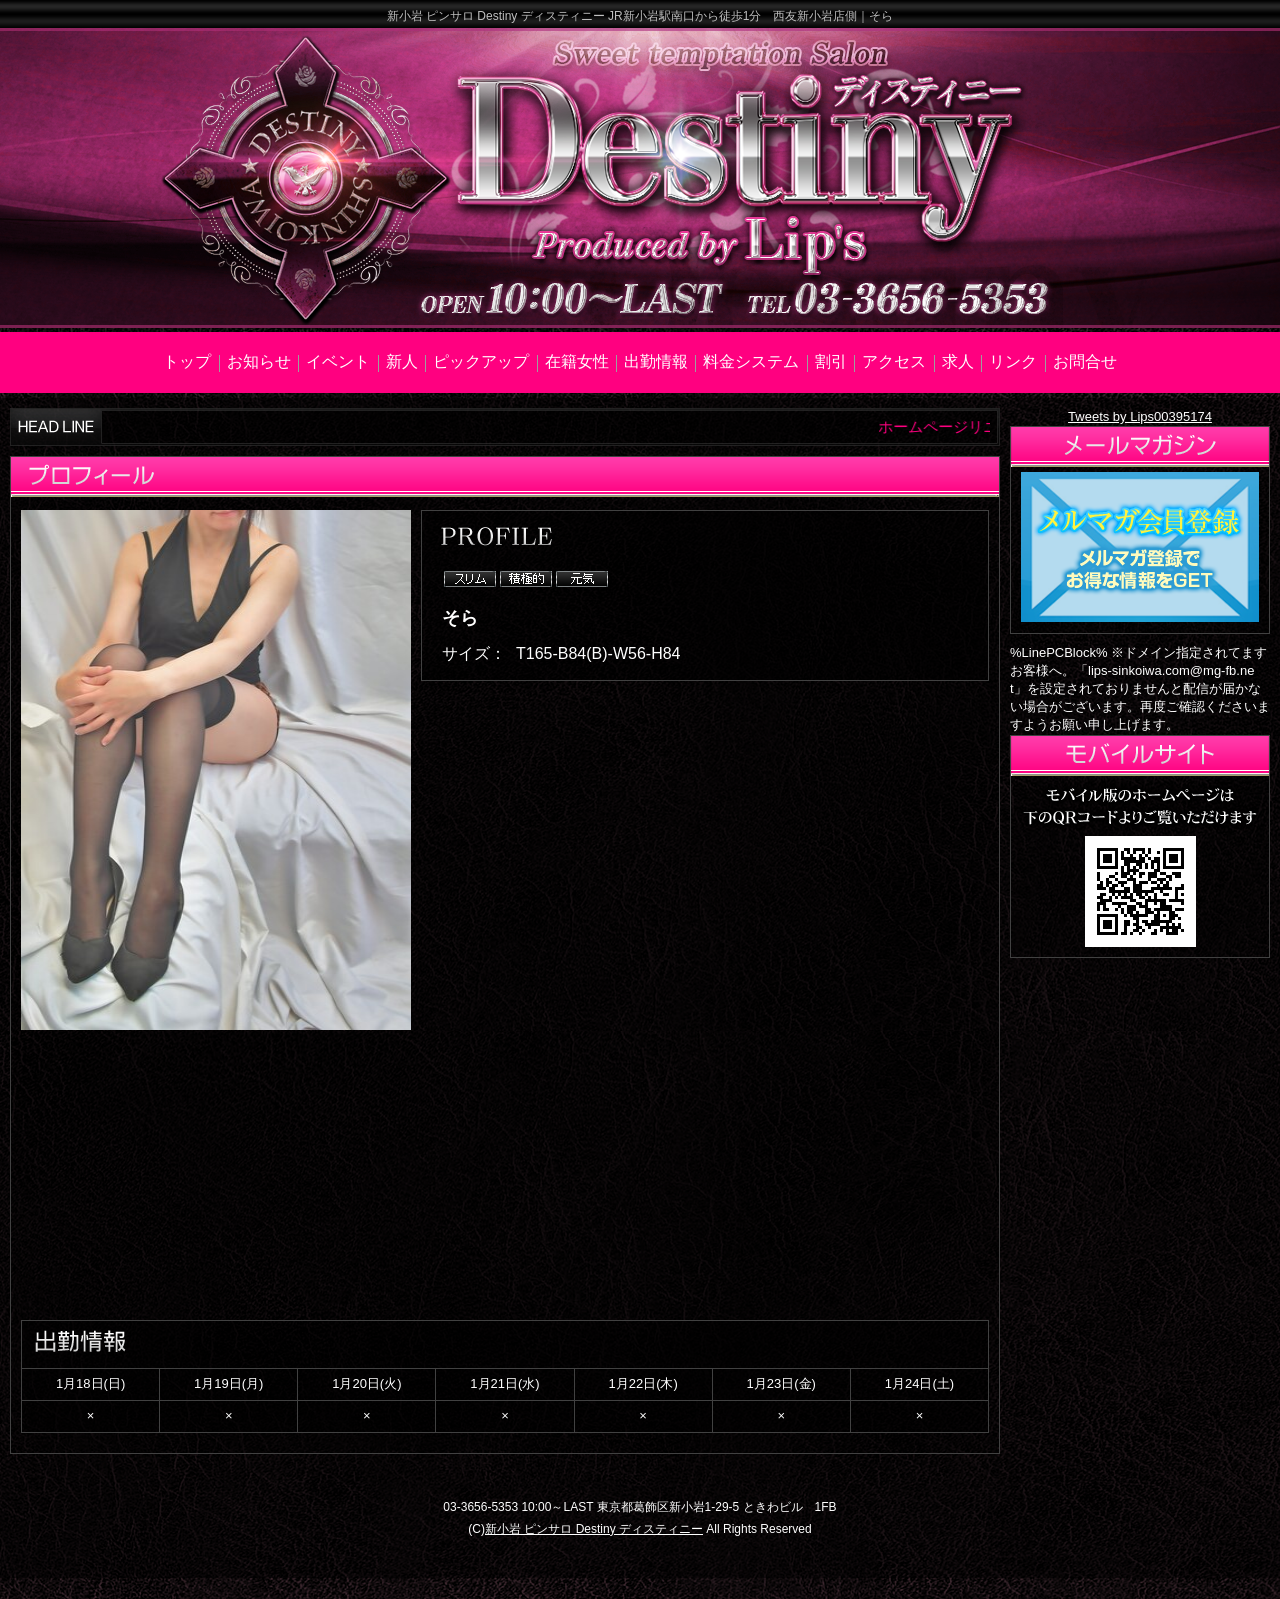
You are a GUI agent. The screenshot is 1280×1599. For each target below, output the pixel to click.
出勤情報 (656, 361)
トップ (187, 361)
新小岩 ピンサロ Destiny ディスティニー (594, 1529)
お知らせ (259, 361)
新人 (402, 361)
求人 (958, 361)
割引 (831, 361)
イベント (338, 361)
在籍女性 (577, 361)
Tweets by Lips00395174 (1140, 416)
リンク (1013, 361)
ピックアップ (481, 361)
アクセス (894, 361)
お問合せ (1085, 361)
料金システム (751, 361)
